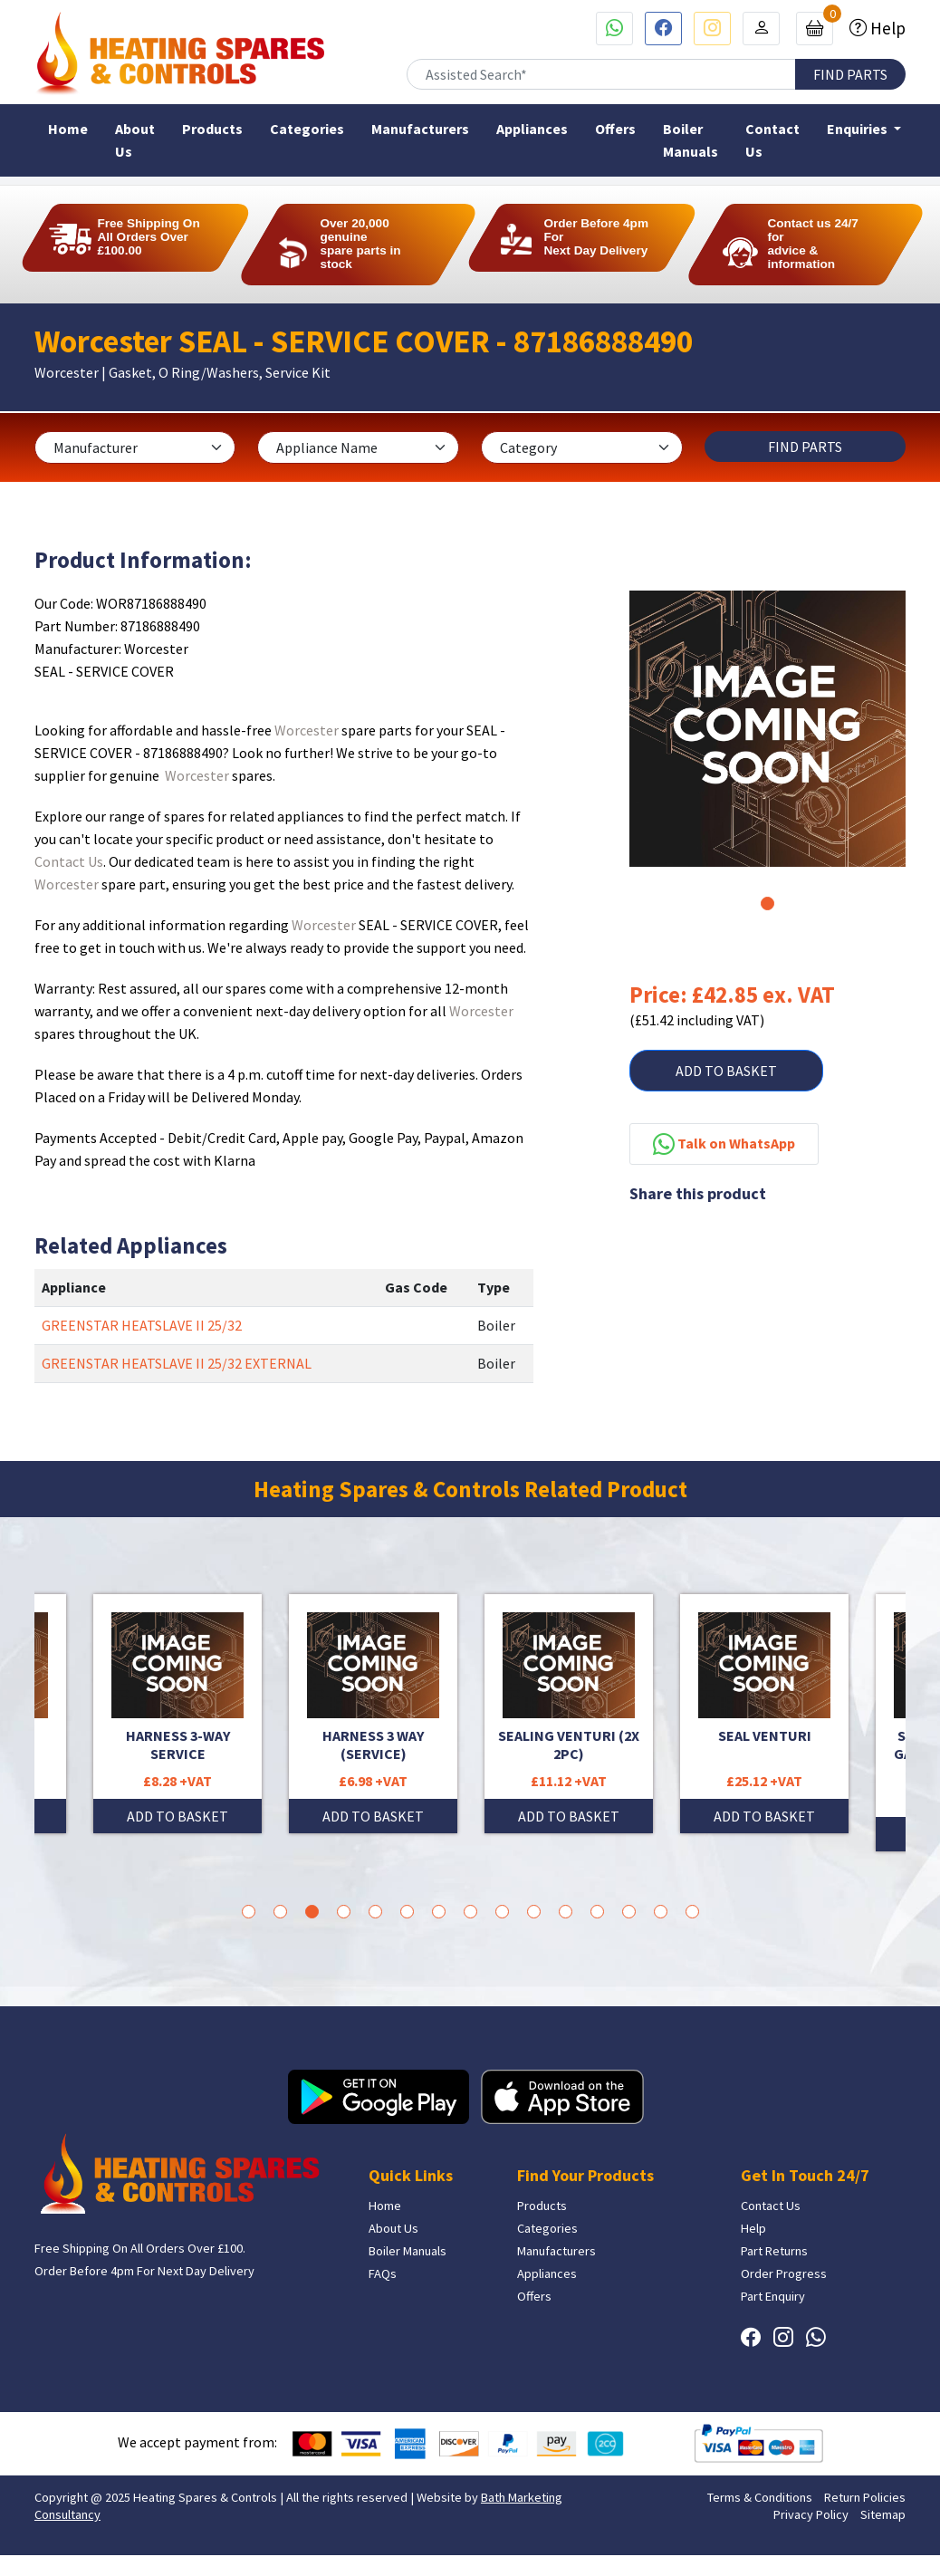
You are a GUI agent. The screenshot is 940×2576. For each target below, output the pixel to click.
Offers (615, 129)
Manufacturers (420, 129)
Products (212, 129)
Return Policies (865, 2497)
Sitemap (883, 2514)
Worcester (306, 730)
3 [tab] (312, 1911)
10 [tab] (534, 1911)
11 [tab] (565, 1911)
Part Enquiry (773, 2296)
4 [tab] (343, 1911)
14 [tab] (660, 1911)
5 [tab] (375, 1911)
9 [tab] (502, 1911)
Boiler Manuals (690, 140)
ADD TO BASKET (726, 1071)
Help (886, 28)
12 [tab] (597, 1911)
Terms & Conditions (759, 2497)
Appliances (532, 129)
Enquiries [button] (858, 129)
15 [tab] (692, 1911)
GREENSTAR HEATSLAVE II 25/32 (142, 1325)
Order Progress (784, 2273)
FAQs (383, 2273)
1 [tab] (767, 903)
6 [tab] (407, 1911)
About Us (135, 140)
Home (68, 129)
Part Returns (774, 2251)
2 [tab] (280, 1911)
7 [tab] (439, 1911)
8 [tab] (470, 1911)
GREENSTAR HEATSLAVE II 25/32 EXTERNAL (177, 1363)
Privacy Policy (811, 2514)
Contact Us (772, 140)
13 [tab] (629, 1911)
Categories (307, 129)
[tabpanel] (767, 729)
